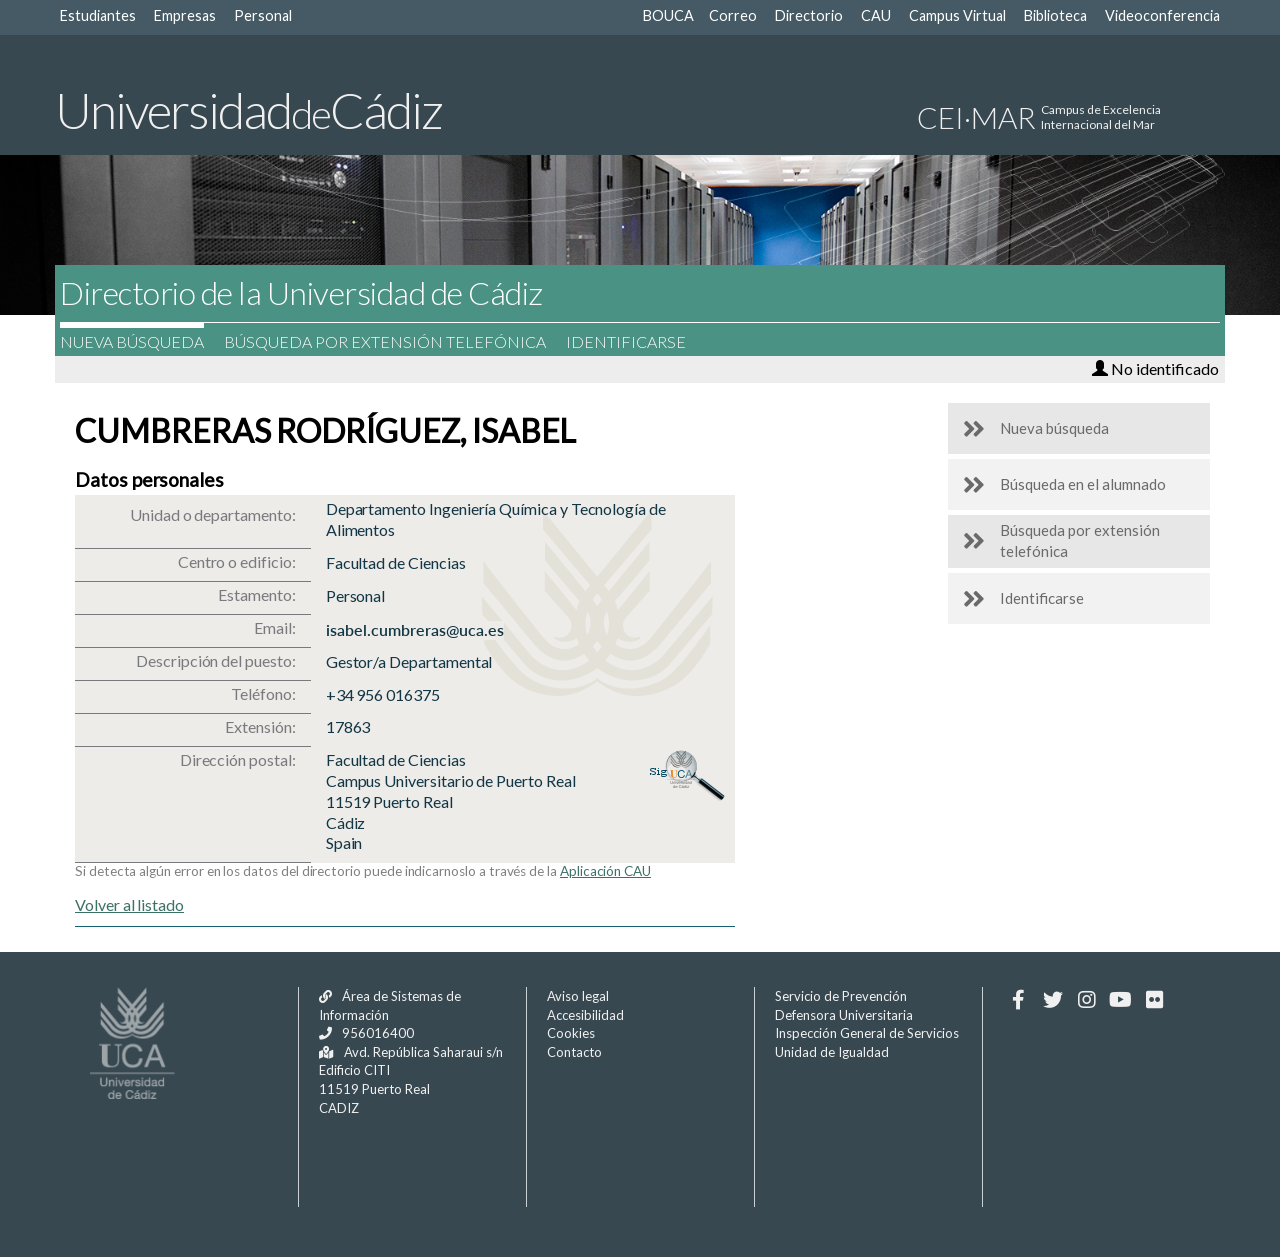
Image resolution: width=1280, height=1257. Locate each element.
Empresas (185, 15)
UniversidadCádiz (248, 110)
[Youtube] (1120, 1000)
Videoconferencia (1162, 15)
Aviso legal (578, 996)
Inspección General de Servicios (867, 1033)
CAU (876, 15)
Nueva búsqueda (142, 341)
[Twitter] (1052, 1000)
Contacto (574, 1052)
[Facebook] (1018, 1000)
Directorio (809, 15)
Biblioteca (1055, 15)
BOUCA (668, 15)
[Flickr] (1154, 1000)
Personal (263, 15)
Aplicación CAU (605, 871)
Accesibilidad (585, 1015)
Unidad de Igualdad (832, 1052)
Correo (733, 15)
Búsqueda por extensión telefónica (395, 341)
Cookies (571, 1033)
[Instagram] (1086, 1000)
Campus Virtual (957, 15)
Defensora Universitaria (844, 1015)
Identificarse (636, 341)
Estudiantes (98, 15)
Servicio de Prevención (841, 996)
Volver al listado (129, 904)
